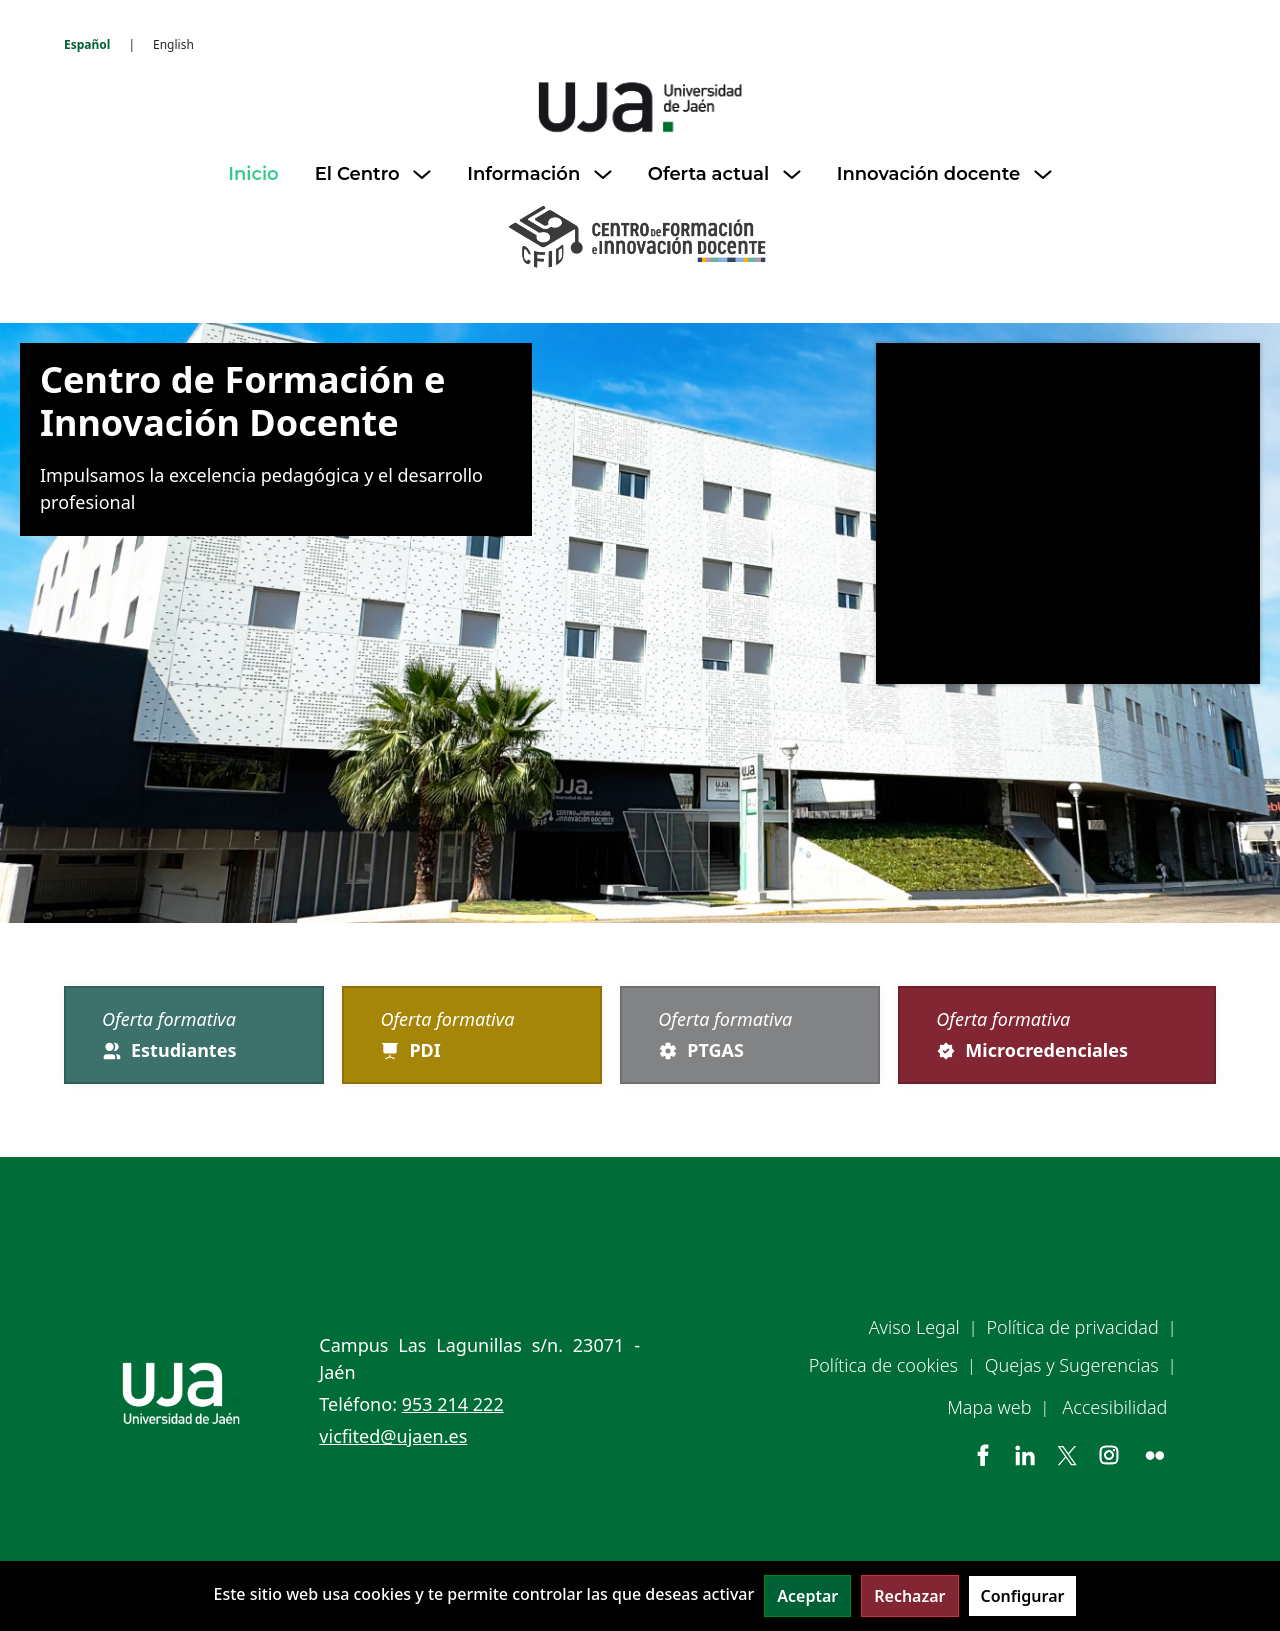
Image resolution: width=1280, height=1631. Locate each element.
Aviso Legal (914, 1327)
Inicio (253, 174)
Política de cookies (883, 1365)
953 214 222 (453, 1404)
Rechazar (909, 1596)
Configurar (1023, 1596)
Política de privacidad (1072, 1327)
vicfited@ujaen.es (393, 1436)
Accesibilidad (1114, 1407)
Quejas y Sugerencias (1072, 1365)
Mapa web (989, 1407)
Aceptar (807, 1596)
